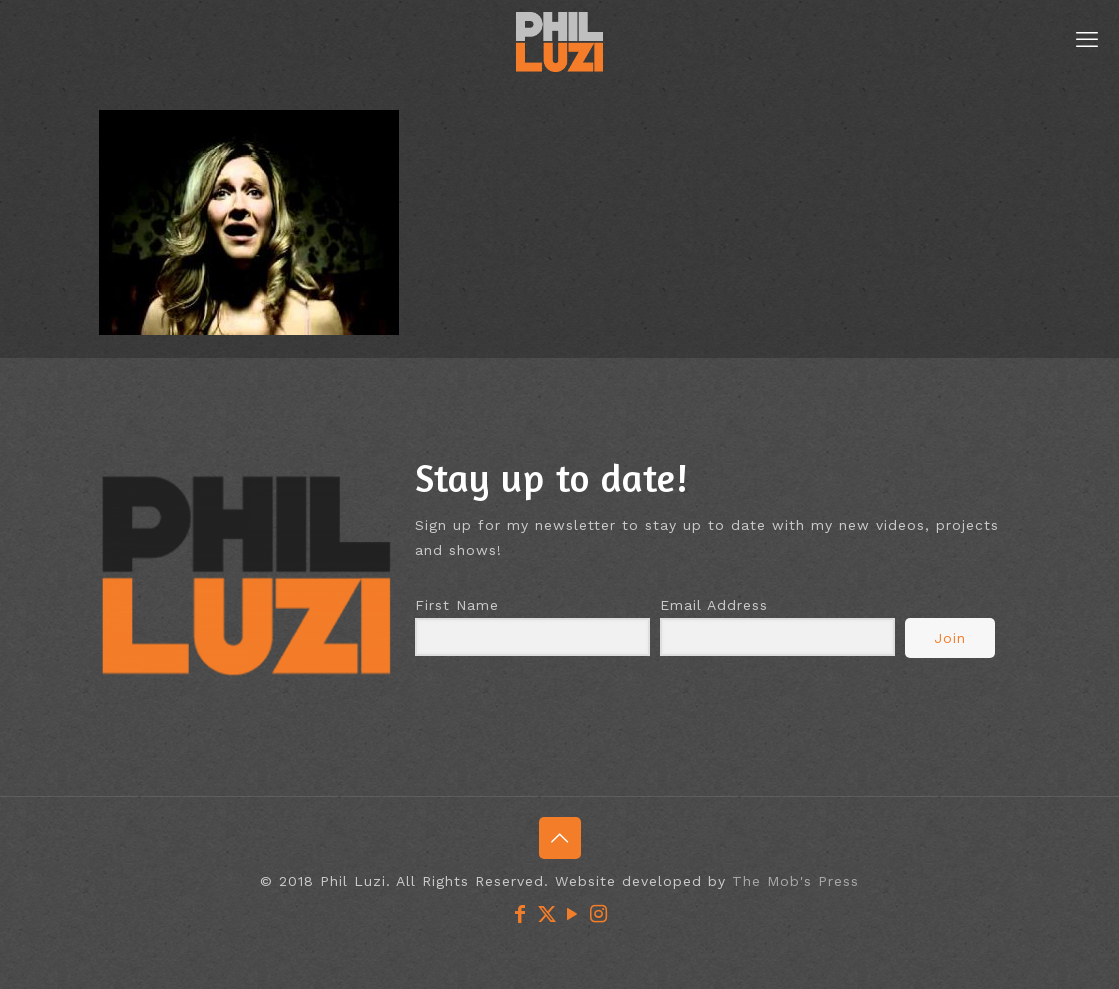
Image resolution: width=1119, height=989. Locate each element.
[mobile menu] (1087, 40)
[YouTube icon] (573, 914)
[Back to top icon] (560, 838)
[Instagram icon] (599, 914)
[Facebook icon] (521, 914)
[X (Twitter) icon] (547, 914)
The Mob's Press (795, 881)
